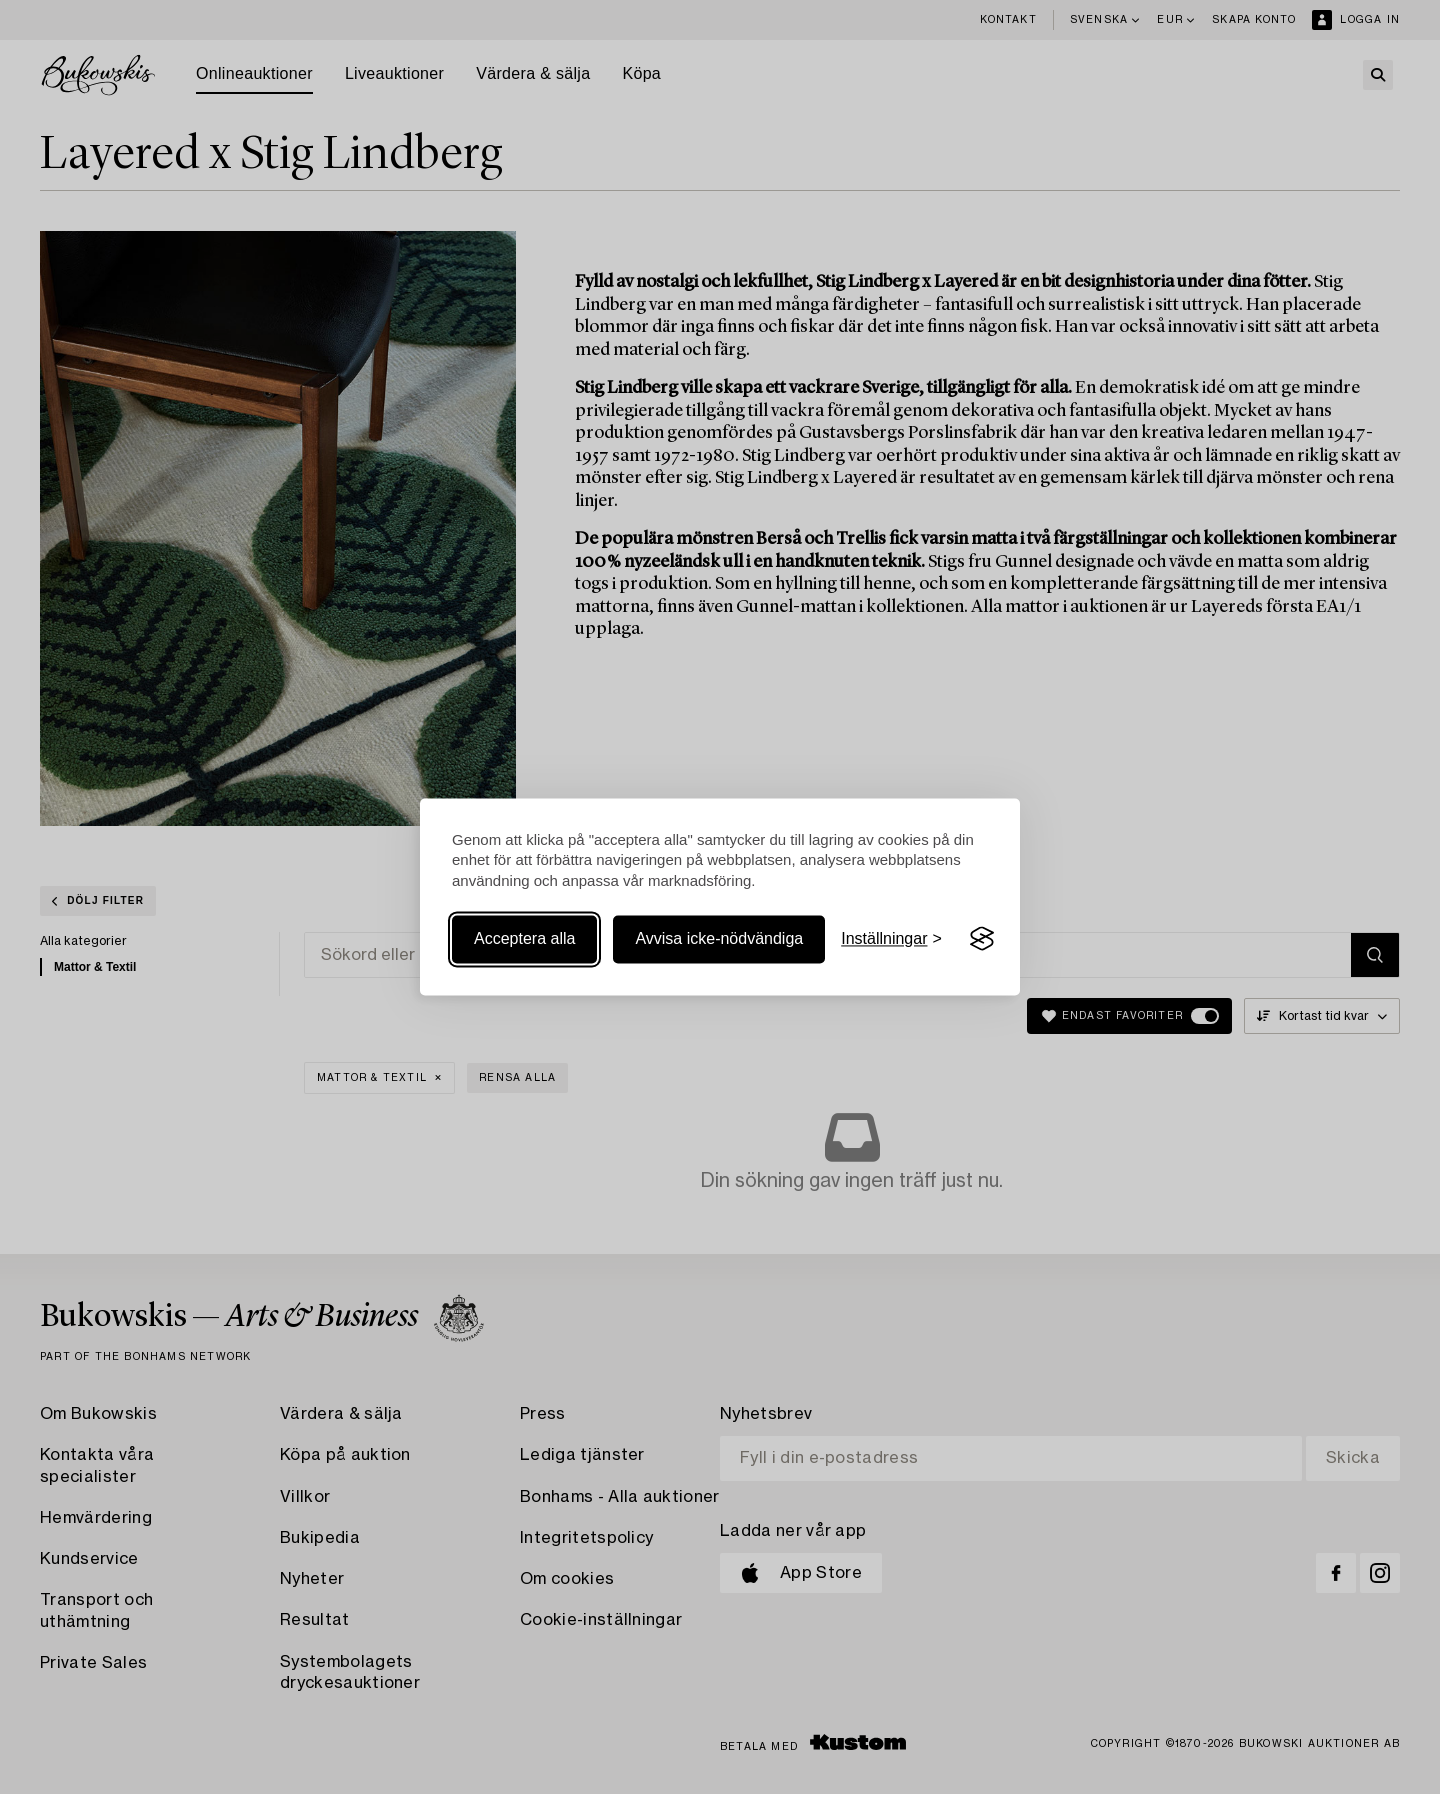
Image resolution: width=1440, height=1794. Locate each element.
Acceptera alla (524, 938)
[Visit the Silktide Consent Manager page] (982, 939)
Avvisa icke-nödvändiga (719, 938)
